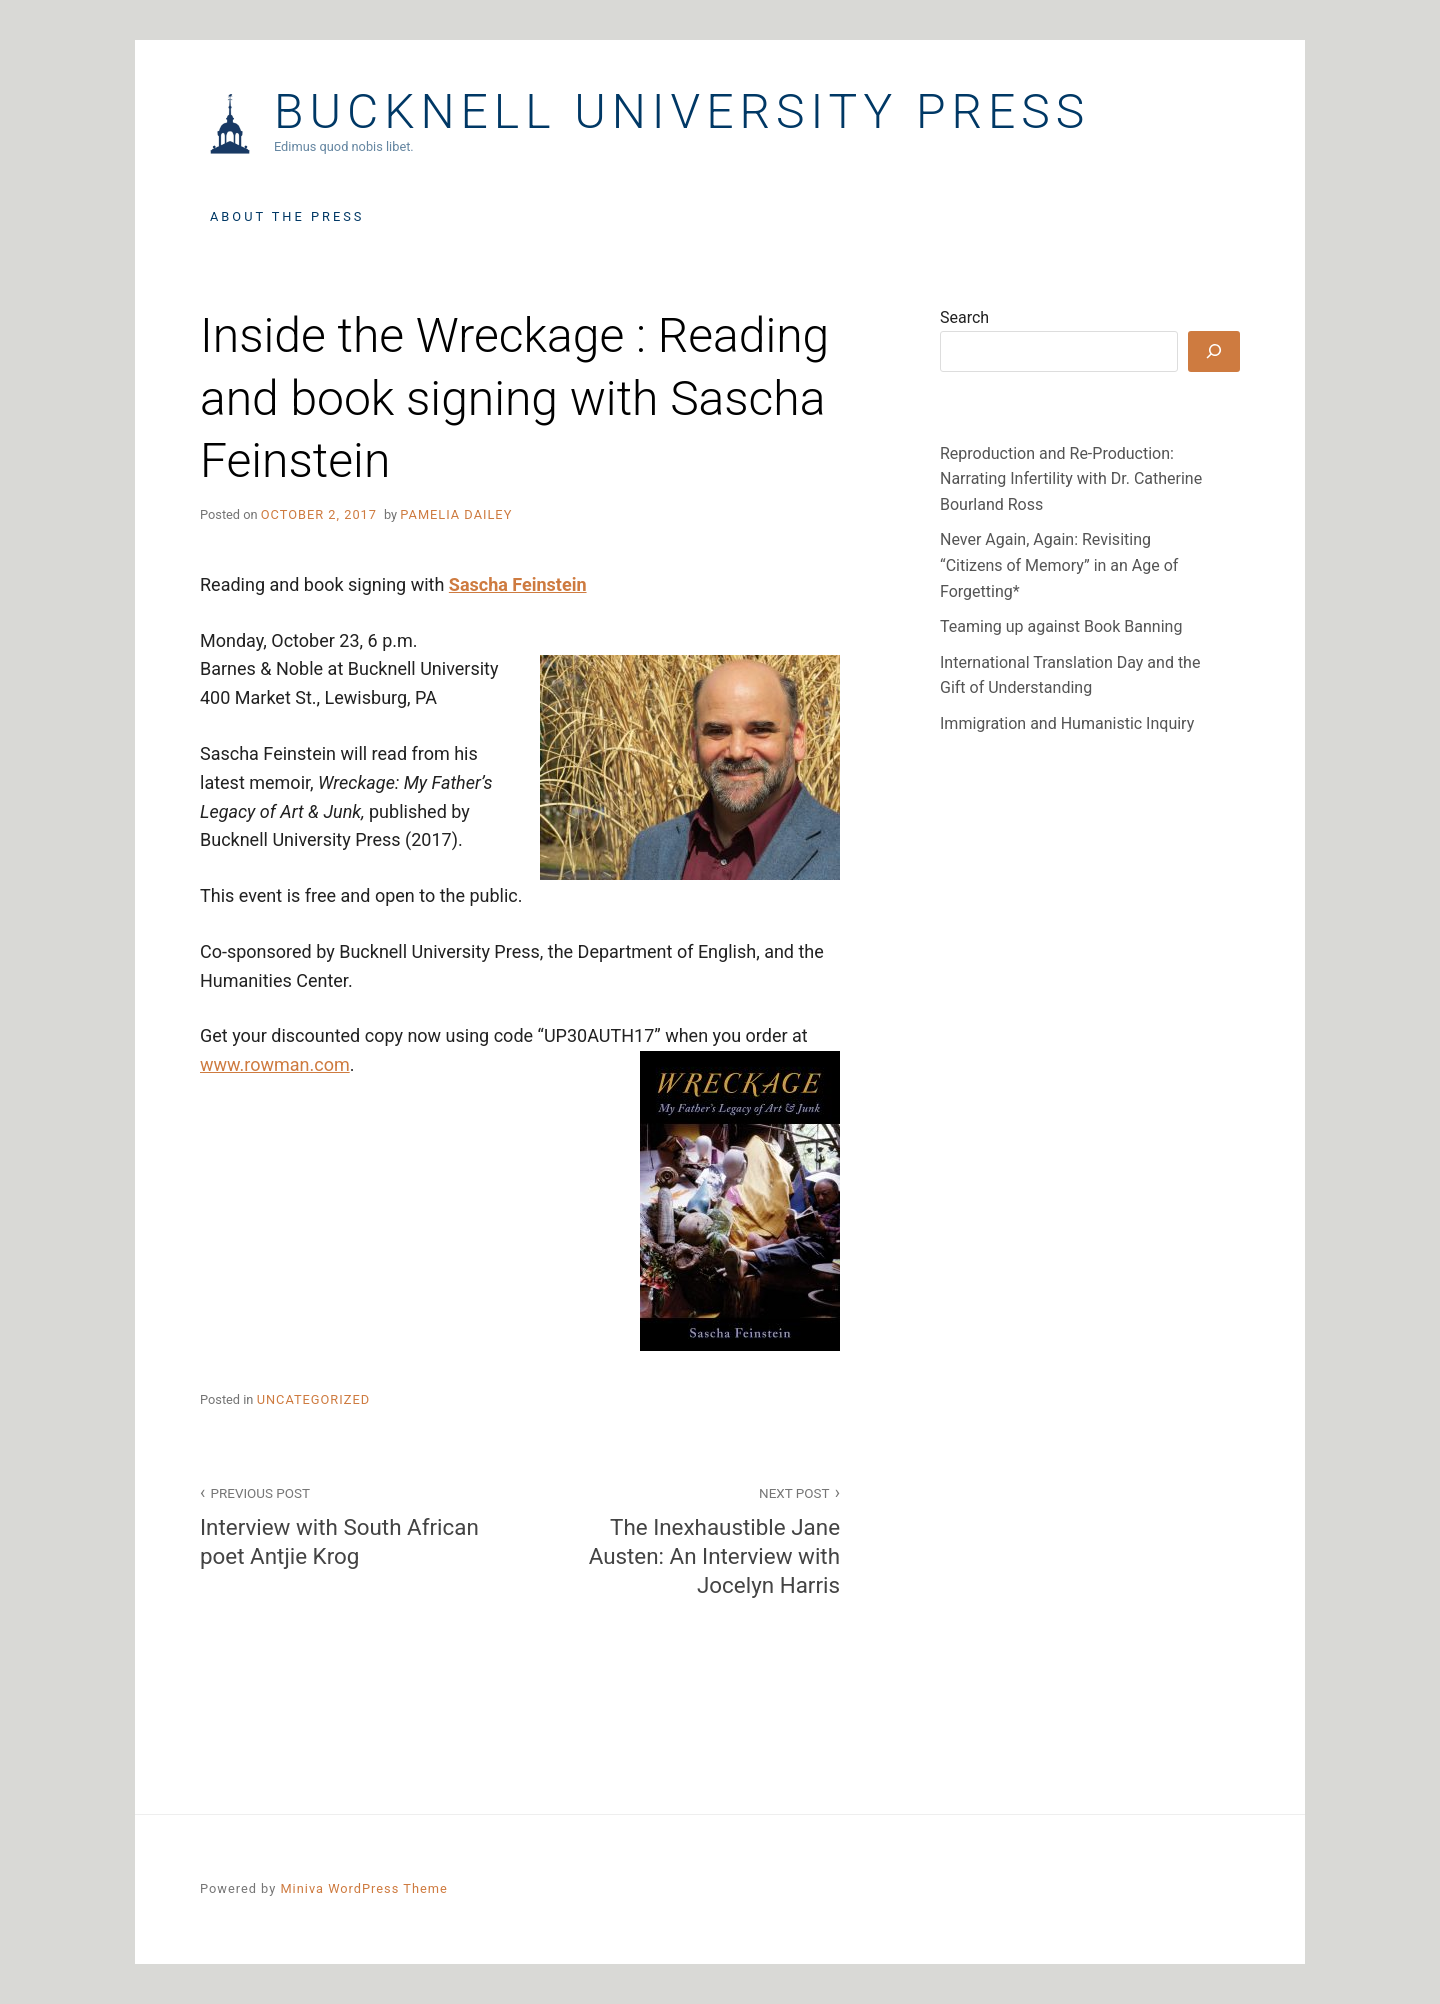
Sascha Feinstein (518, 584)
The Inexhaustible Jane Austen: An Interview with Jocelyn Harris (691, 1539)
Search (964, 317)
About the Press (287, 216)
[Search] (1214, 351)
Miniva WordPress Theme (363, 1888)
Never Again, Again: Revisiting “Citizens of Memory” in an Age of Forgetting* (1059, 565)
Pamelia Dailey (456, 514)
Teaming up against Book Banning (1061, 626)
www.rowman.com (275, 1064)
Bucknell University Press (682, 112)
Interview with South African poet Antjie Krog (349, 1525)
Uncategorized (313, 1399)
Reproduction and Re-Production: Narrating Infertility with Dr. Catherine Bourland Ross (1071, 479)
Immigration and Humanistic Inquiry (1067, 723)
